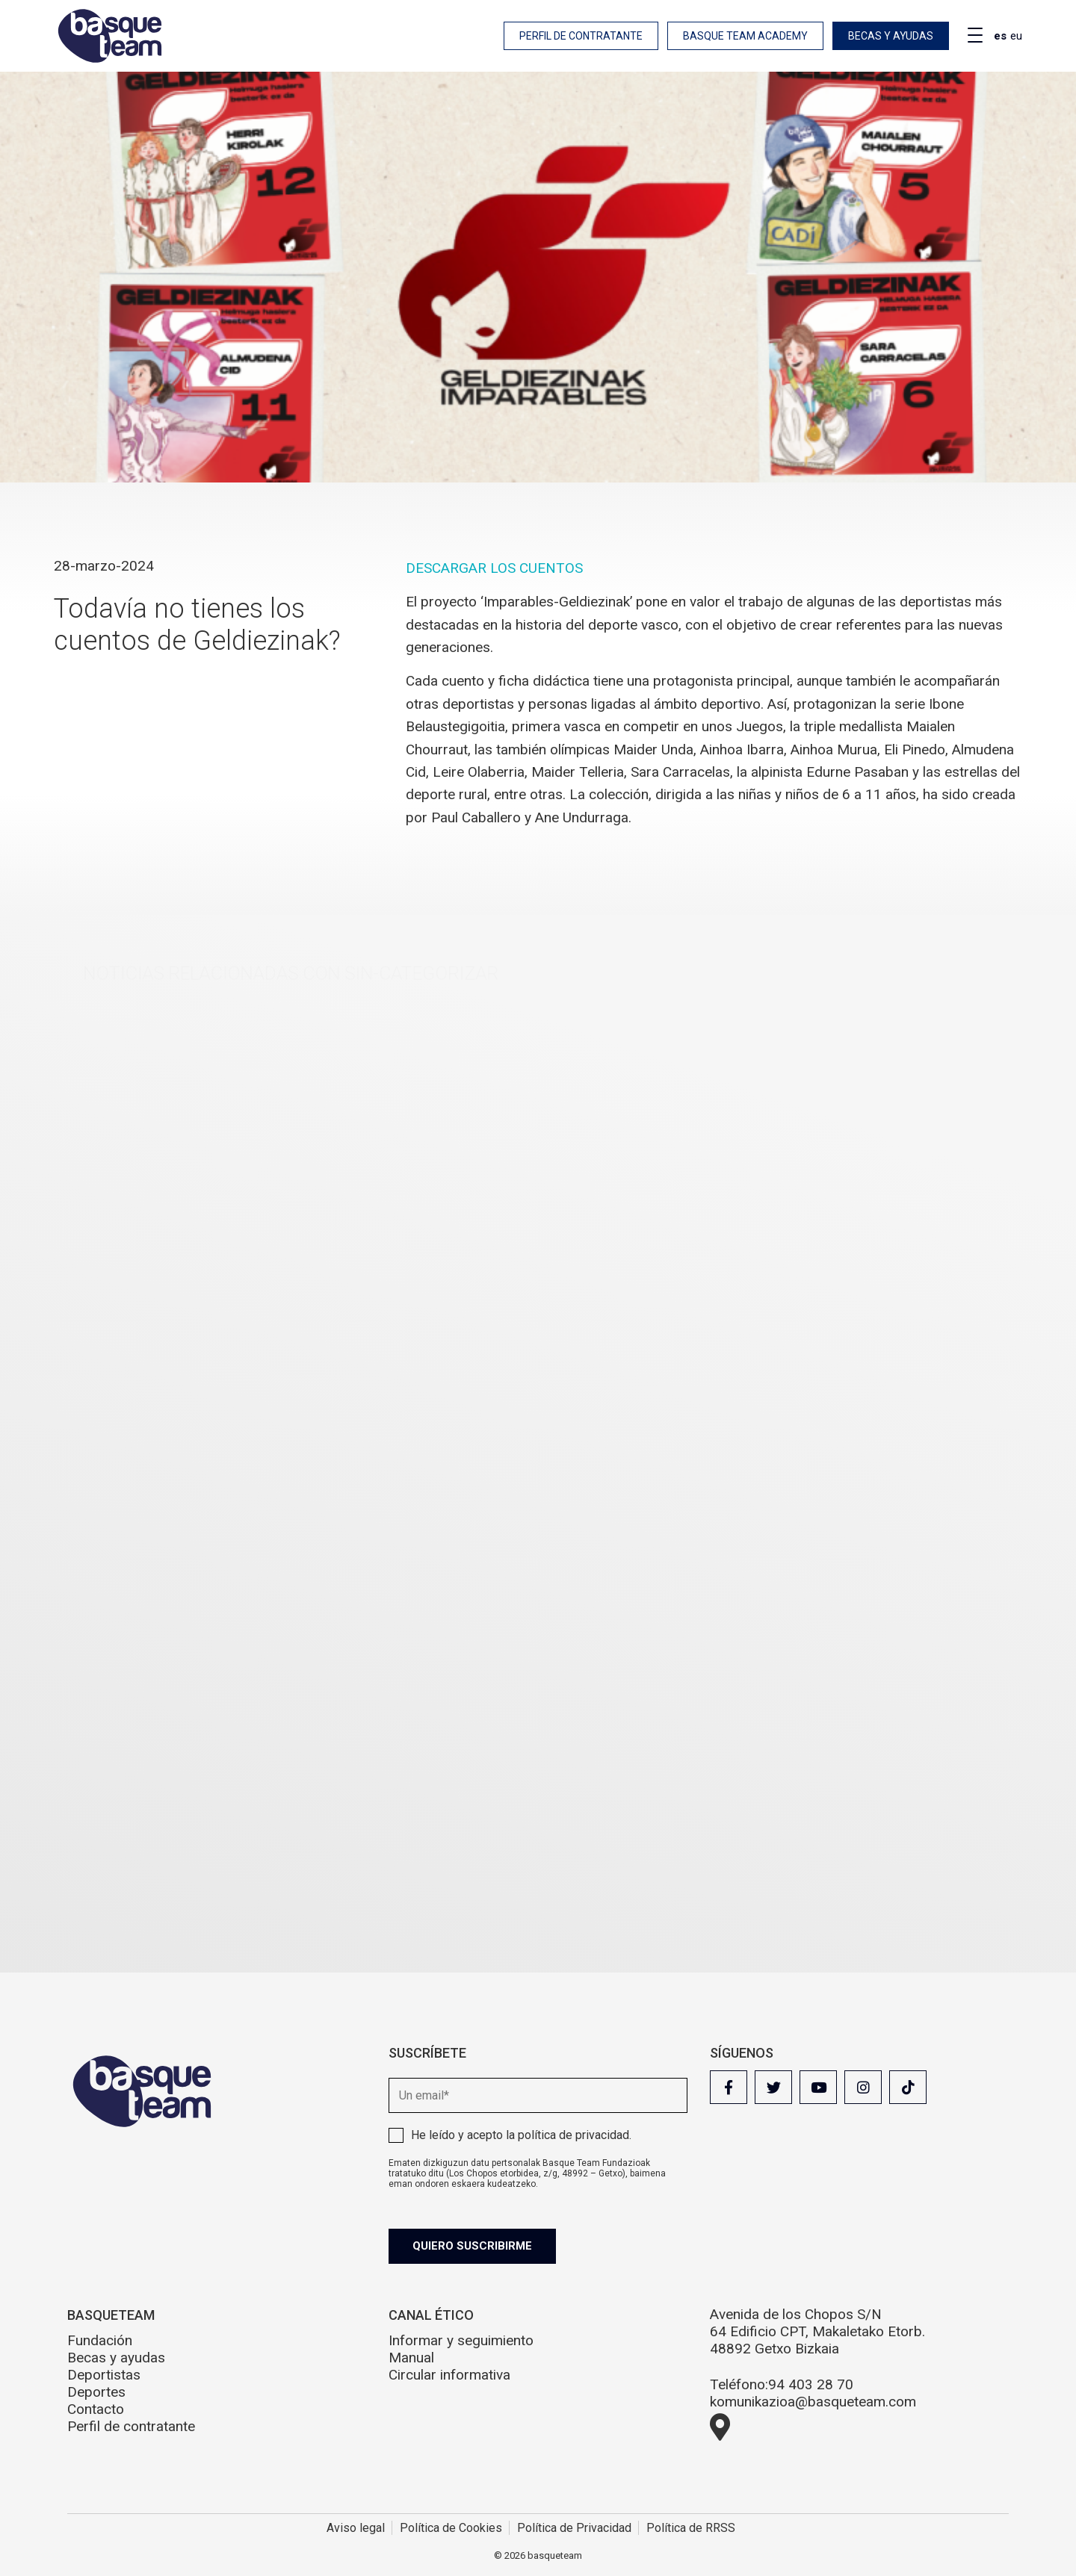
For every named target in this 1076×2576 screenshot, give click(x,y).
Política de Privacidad (574, 2528)
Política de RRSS (690, 2528)
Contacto (95, 2409)
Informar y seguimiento (461, 2340)
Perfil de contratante (581, 36)
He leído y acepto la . (521, 2135)
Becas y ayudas (890, 36)
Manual (411, 2357)
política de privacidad (573, 2135)
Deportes (96, 2391)
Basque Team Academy (745, 36)
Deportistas (103, 2374)
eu (1016, 36)
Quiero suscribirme (472, 2246)
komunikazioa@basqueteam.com (813, 2401)
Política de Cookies (451, 2528)
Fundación (99, 2340)
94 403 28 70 (810, 2384)
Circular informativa (449, 2374)
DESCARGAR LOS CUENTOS (494, 568)
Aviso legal (356, 2528)
